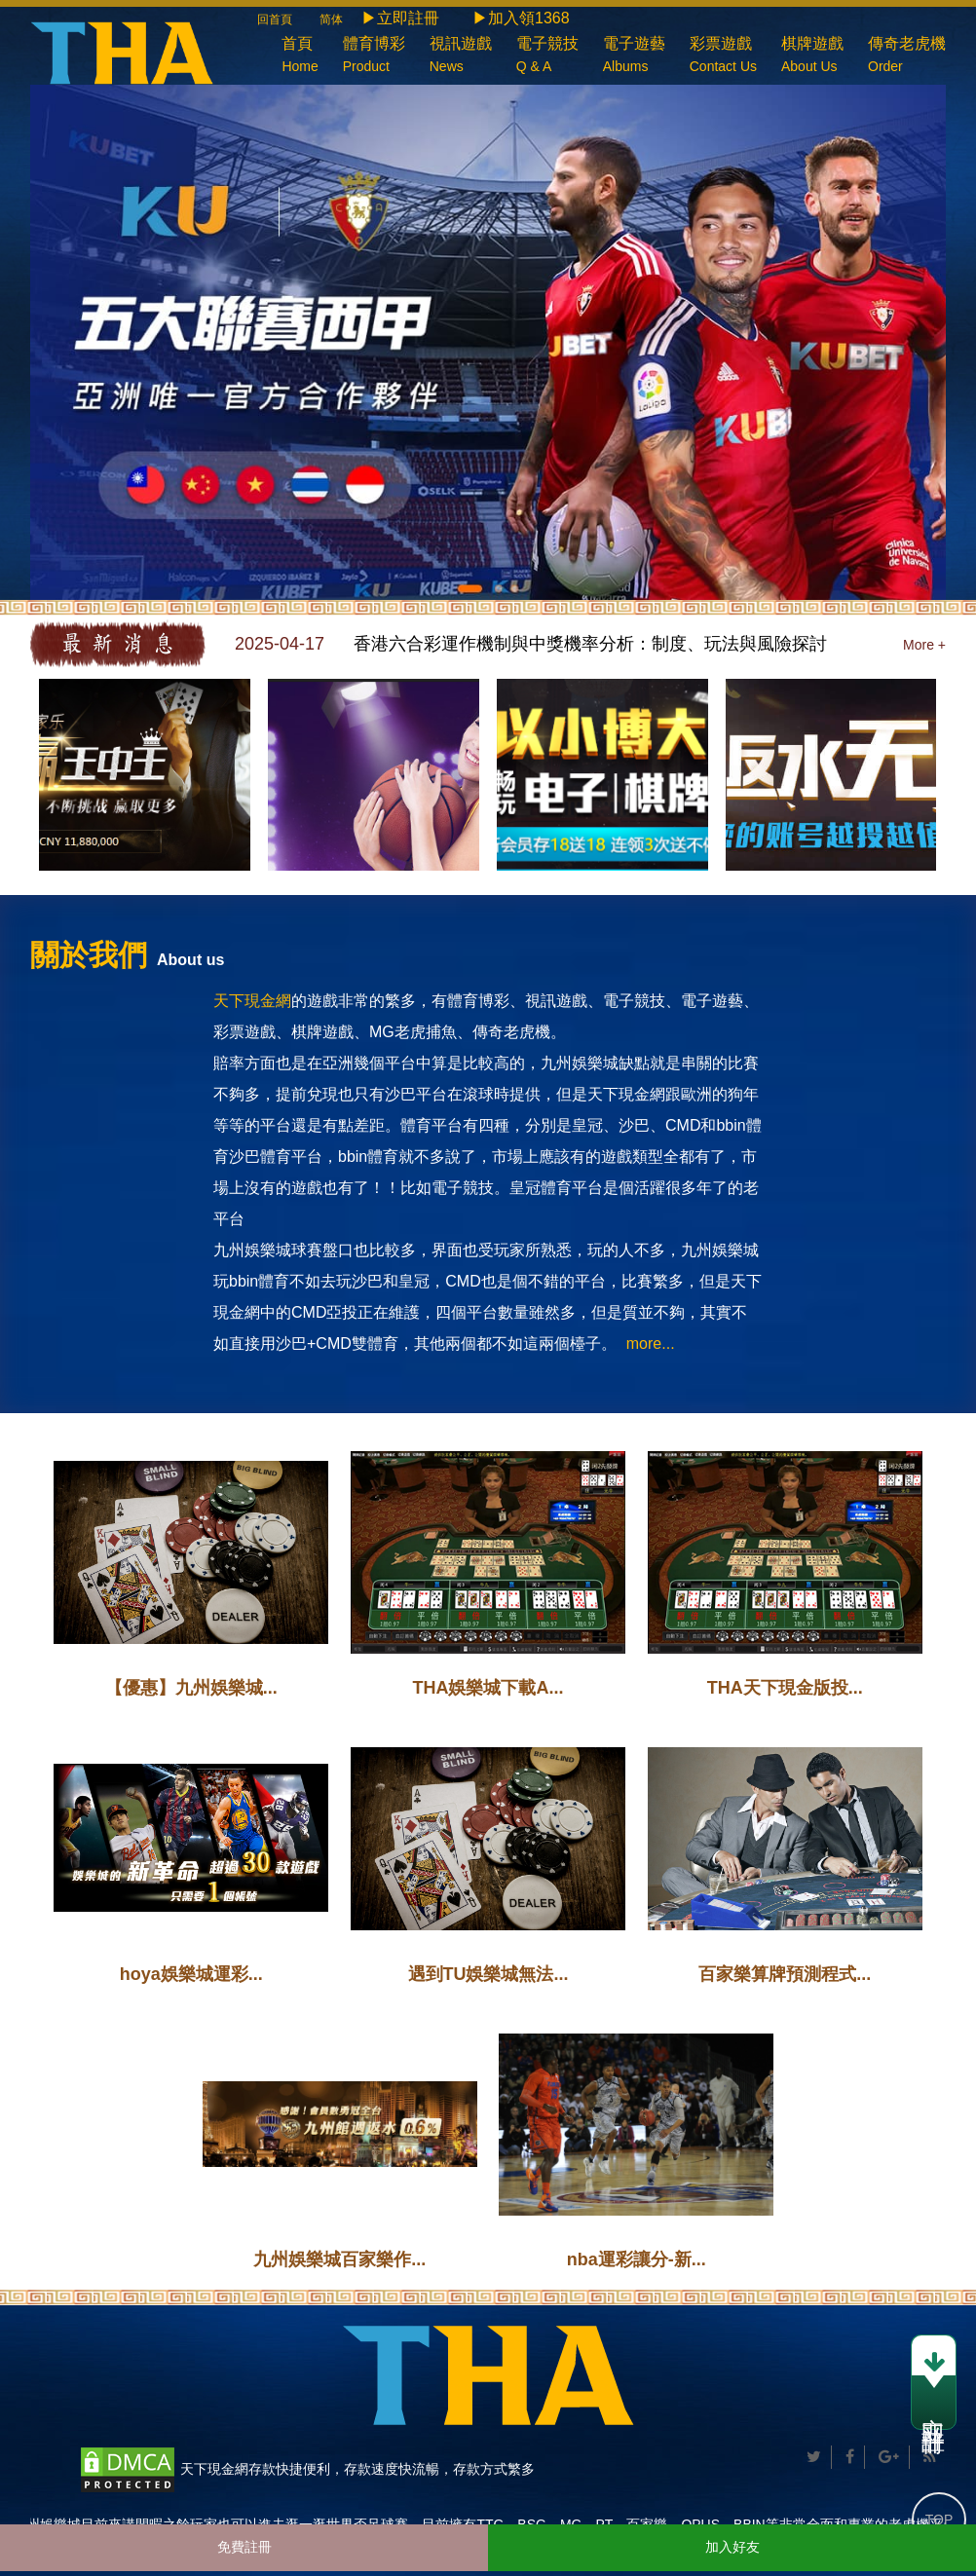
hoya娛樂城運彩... (191, 1974)
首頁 (300, 57)
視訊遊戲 (461, 57)
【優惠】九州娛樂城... (191, 1688)
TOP (939, 2519)
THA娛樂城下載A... (488, 1688)
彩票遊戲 (723, 57)
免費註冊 (244, 2547)
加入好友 (732, 2547)
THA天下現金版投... (785, 1688)
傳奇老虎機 (907, 57)
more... (650, 1343)
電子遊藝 (634, 57)
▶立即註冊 (400, 18)
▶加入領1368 (521, 18)
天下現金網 (252, 1000)
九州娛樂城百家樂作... (339, 2259)
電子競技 (547, 57)
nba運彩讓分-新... (636, 2259)
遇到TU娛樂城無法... (488, 1974)
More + (924, 645)
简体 (331, 19)
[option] (590, 644)
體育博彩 (374, 57)
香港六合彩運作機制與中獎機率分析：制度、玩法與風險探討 (590, 643)
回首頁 (286, 19)
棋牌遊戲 (812, 57)
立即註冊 (933, 2383)
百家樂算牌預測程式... (784, 1974)
